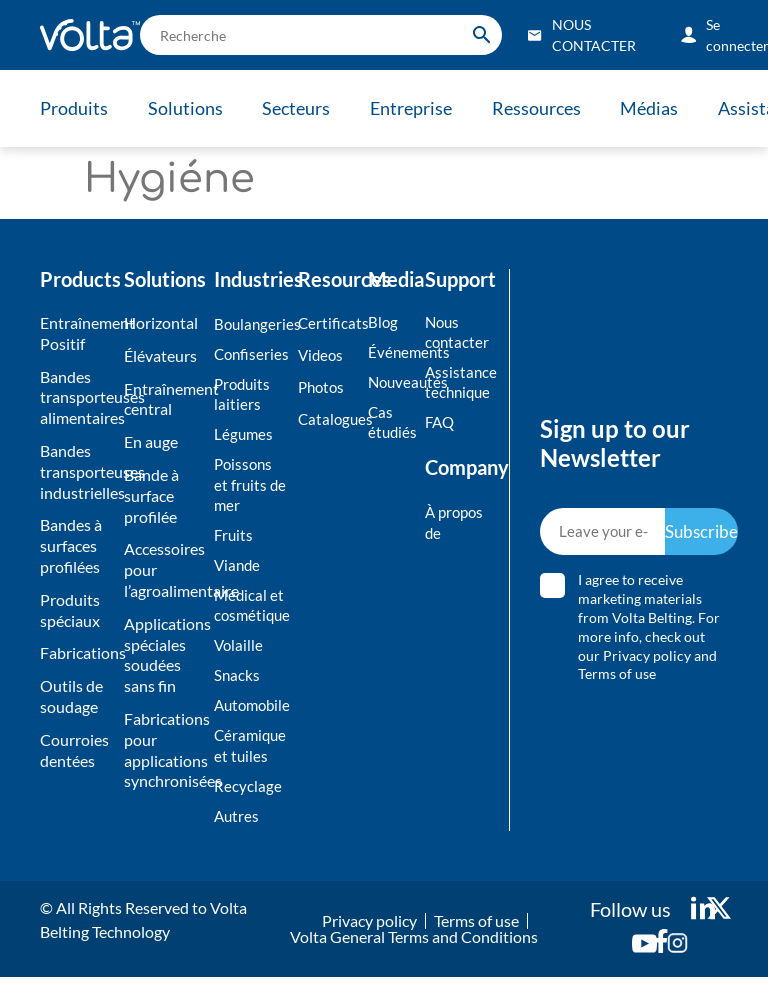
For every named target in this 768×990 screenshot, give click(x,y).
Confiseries (251, 354)
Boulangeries (251, 323)
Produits (74, 108)
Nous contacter (457, 332)
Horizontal (161, 322)
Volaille (239, 653)
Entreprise (418, 108)
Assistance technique (457, 384)
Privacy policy (648, 661)
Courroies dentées (74, 750)
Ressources (545, 108)
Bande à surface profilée (151, 495)
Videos (322, 355)
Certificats (328, 322)
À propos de (456, 526)
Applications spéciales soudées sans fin (163, 654)
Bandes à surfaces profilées (71, 545)
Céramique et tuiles (251, 756)
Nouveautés (391, 383)
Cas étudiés (391, 424)
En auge (151, 441)
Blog (383, 321)
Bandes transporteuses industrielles (77, 471)
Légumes (244, 436)
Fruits (234, 539)
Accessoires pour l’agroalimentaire (163, 569)
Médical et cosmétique (251, 612)
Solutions (187, 108)
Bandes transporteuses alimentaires (77, 397)
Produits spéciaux (70, 610)
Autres (237, 827)
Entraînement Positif (77, 333)
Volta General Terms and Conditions (414, 949)
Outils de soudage (71, 696)
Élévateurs (160, 355)
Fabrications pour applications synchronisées (163, 749)
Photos (323, 388)
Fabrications (77, 652)
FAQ (441, 424)
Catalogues (328, 420)
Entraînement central (163, 399)
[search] (321, 35)
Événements (391, 352)
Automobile (251, 714)
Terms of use (618, 680)
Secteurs (301, 108)
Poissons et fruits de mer (251, 488)
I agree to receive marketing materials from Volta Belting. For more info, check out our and (650, 633)
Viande (238, 570)
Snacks (237, 683)
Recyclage (248, 797)
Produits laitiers (244, 396)
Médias (661, 108)
